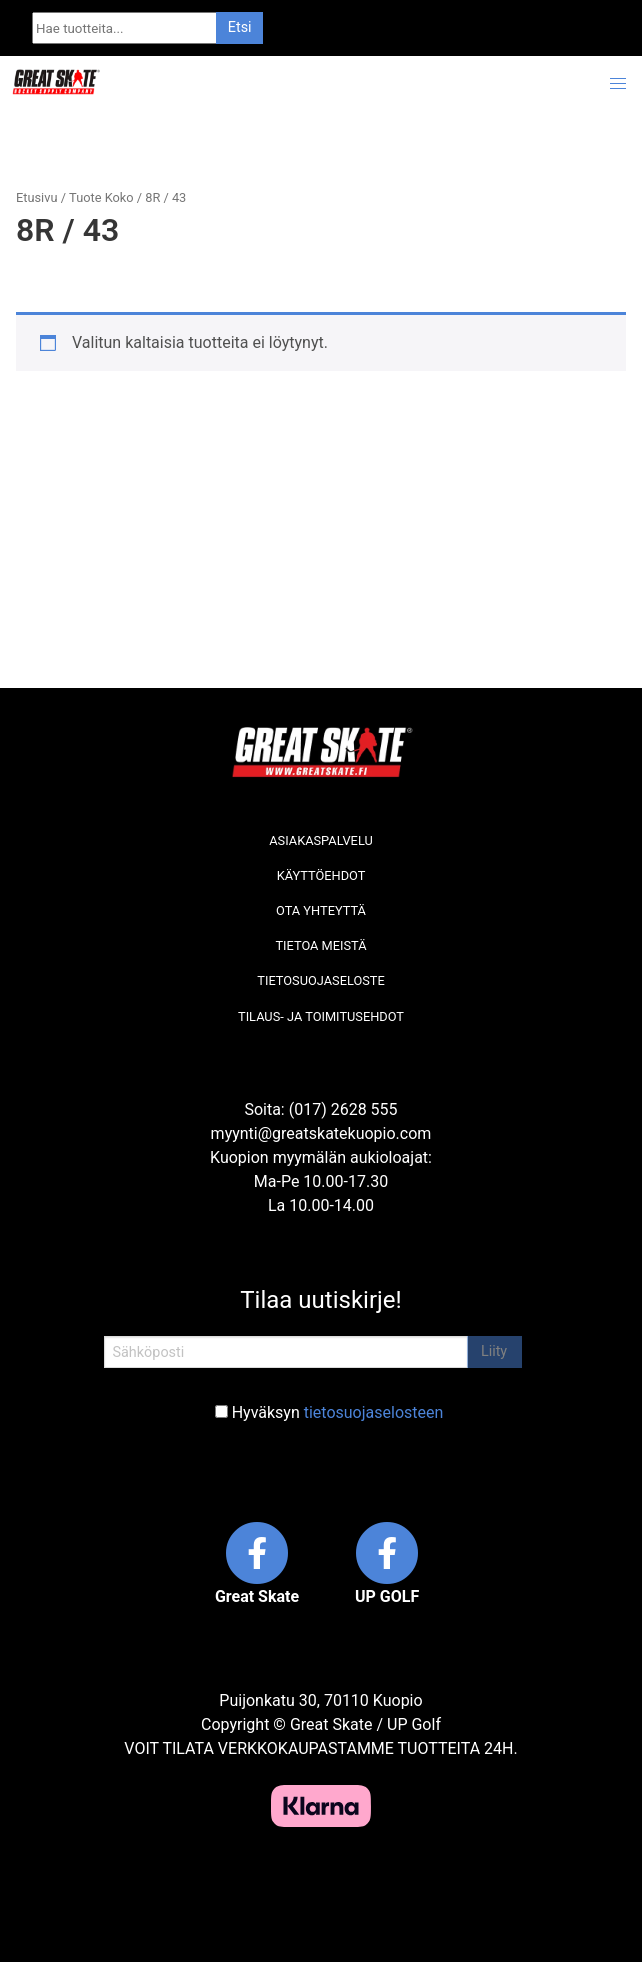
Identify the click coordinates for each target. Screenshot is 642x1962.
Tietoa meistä (320, 945)
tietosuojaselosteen (374, 1412)
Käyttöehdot (321, 875)
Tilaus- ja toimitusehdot (321, 1016)
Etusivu (36, 197)
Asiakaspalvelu (321, 840)
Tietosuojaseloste (320, 980)
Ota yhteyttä (321, 910)
